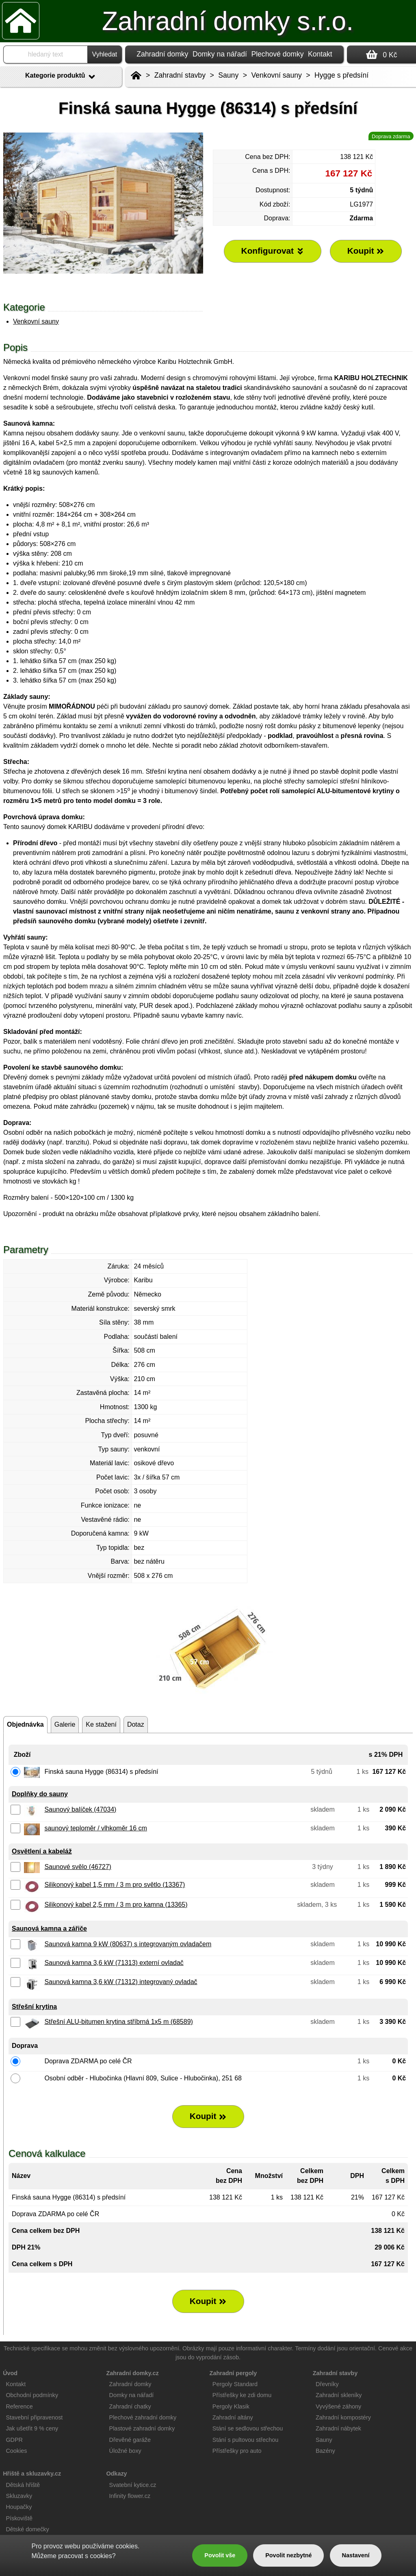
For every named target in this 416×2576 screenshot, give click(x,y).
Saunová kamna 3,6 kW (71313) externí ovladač (113, 1962)
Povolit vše (219, 2555)
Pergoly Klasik (230, 2406)
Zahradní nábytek (338, 2428)
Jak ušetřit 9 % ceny (32, 2428)
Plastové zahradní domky (142, 2428)
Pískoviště (19, 2518)
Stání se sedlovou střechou (247, 2428)
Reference (19, 2406)
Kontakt (320, 54)
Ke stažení (101, 1724)
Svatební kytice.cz (132, 2485)
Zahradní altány (232, 2417)
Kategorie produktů (61, 77)
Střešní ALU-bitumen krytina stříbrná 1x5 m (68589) (118, 2021)
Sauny (228, 75)
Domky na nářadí (220, 54)
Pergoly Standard (235, 2384)
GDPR (14, 2440)
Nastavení (356, 2555)
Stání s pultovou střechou (245, 2440)
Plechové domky (277, 54)
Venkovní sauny (36, 321)
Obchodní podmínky (32, 2395)
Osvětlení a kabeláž (42, 1851)
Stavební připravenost (34, 2417)
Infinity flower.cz (130, 2496)
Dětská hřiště (23, 2485)
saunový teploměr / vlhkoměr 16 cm (95, 1828)
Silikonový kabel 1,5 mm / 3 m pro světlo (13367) (114, 1884)
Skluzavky (19, 2496)
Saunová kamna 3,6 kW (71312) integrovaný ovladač (120, 1981)
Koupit (208, 2116)
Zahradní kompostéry (343, 2417)
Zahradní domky (162, 54)
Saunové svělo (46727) (77, 1866)
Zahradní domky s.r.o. (227, 21)
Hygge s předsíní (341, 75)
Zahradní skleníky (339, 2395)
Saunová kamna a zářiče (49, 1928)
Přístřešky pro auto (237, 2451)
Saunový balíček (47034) (80, 1809)
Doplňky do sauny (40, 1794)
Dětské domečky (27, 2529)
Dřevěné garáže (130, 2440)
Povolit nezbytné (288, 2555)
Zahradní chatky (130, 2406)
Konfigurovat (272, 251)
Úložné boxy (125, 2451)
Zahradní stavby (180, 75)
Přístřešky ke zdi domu (242, 2395)
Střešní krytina (34, 2006)
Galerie (65, 1724)
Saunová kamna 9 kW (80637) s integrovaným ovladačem (127, 1944)
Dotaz (135, 1724)
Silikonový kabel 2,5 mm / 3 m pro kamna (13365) (115, 1904)
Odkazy (116, 2473)
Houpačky (19, 2507)
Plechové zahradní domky (143, 2417)
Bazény (325, 2451)
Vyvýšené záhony (338, 2406)
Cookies (16, 2451)
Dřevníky (327, 2384)
